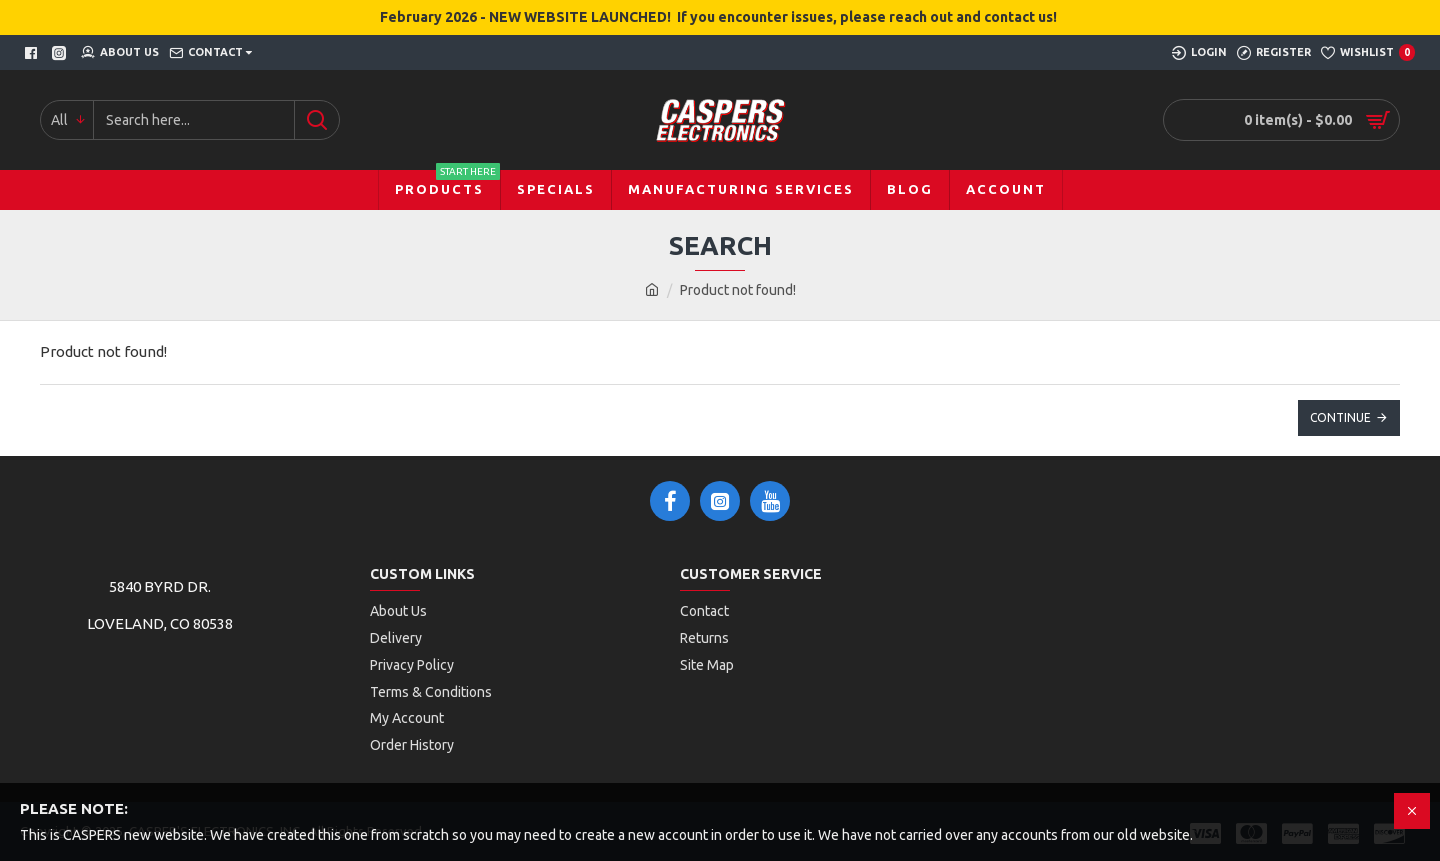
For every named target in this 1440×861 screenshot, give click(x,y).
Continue (1340, 417)
